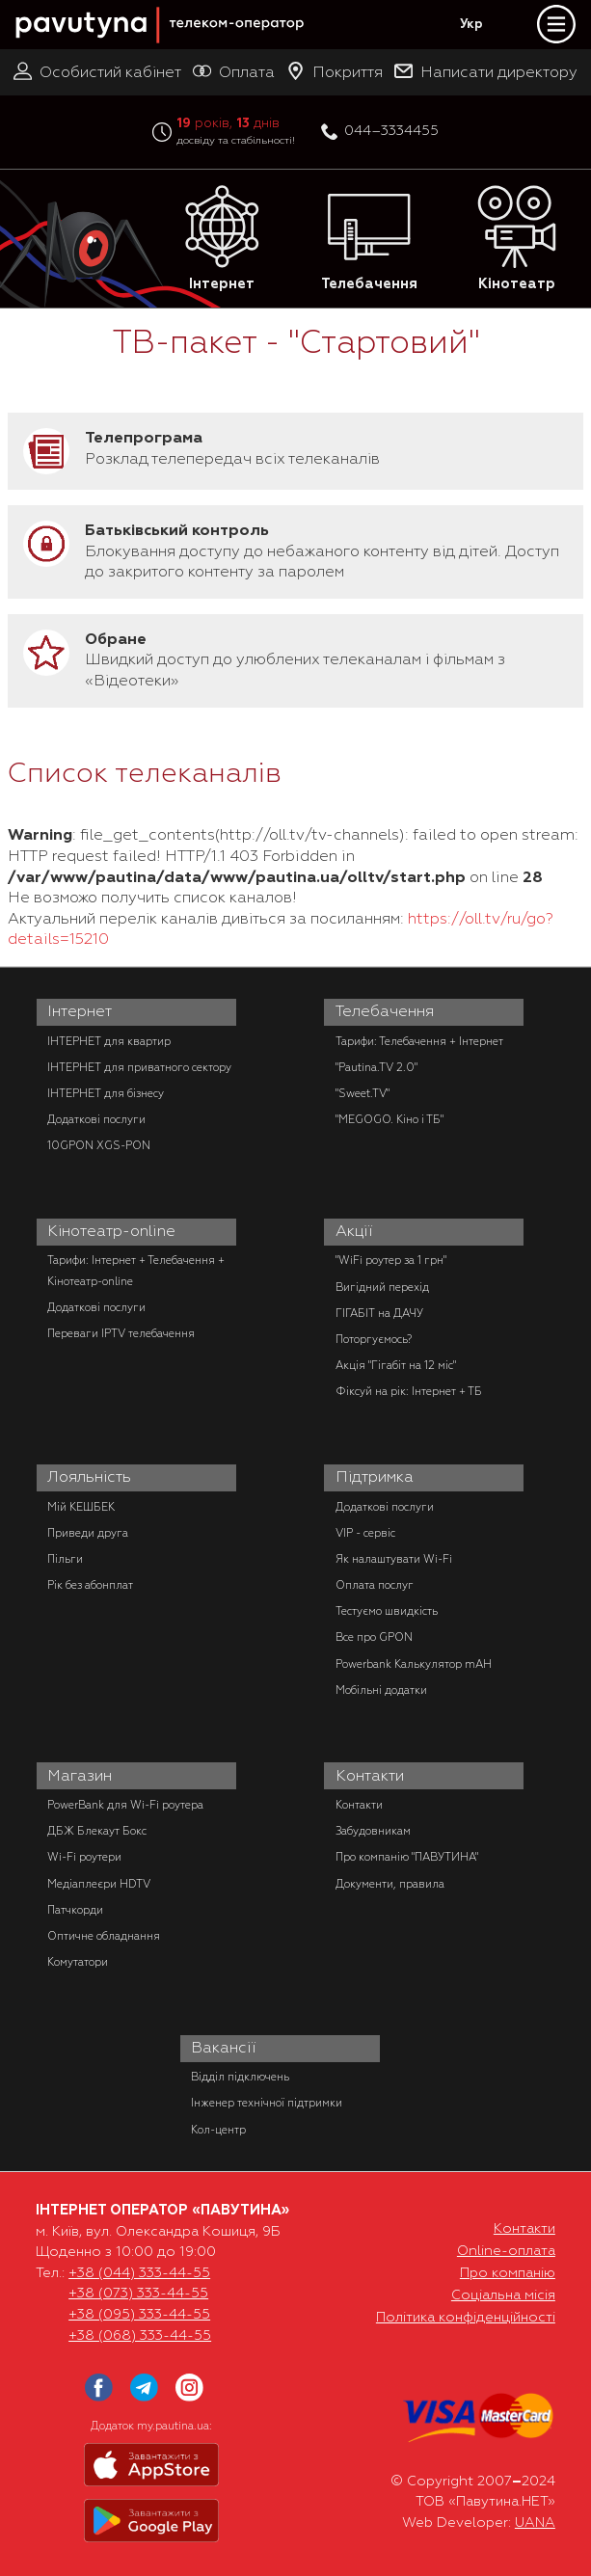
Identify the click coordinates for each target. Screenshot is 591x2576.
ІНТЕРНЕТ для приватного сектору (139, 1067)
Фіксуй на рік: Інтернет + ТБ (409, 1391)
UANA (535, 2522)
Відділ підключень (240, 2076)
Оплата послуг (375, 1585)
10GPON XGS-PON (98, 1145)
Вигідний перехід (382, 1287)
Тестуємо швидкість (387, 1611)
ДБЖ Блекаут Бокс (97, 1831)
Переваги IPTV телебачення (121, 1333)
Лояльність (89, 1477)
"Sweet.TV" (363, 1093)
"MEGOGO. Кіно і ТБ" (389, 1119)
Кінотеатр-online (111, 1231)
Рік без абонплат (90, 1585)
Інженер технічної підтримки (266, 2102)
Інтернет (221, 238)
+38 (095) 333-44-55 (139, 2313)
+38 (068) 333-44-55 (139, 2335)
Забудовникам (373, 1831)
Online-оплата (506, 2250)
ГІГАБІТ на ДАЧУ (379, 1313)
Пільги (65, 1559)
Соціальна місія (503, 2294)
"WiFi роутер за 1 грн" (391, 1260)
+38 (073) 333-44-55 (138, 2292)
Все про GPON (374, 1637)
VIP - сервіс (365, 1533)
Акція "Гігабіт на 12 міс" (396, 1365)
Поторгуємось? (374, 1339)
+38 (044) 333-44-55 (139, 2272)
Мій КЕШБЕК (81, 1507)
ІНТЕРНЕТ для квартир (109, 1041)
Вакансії (223, 2047)
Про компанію (507, 2272)
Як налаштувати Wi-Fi (394, 1559)
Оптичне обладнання (103, 1936)
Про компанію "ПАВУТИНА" (407, 1857)
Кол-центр (218, 2129)
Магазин (79, 1775)
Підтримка (375, 1477)
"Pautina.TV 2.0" (376, 1067)
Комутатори (77, 1962)
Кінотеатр (516, 238)
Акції (354, 1231)
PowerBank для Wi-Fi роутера (125, 1804)
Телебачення (369, 238)
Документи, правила (390, 1884)
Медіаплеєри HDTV (98, 1884)
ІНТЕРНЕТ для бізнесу (105, 1093)
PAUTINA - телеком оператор (26, 1)
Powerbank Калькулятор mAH (414, 1664)
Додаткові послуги (96, 1119)
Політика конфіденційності (465, 2316)
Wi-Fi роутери (84, 1857)
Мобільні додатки (381, 1690)
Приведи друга (87, 1533)
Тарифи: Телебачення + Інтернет (419, 1041)
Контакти (370, 1775)
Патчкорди (75, 1910)
